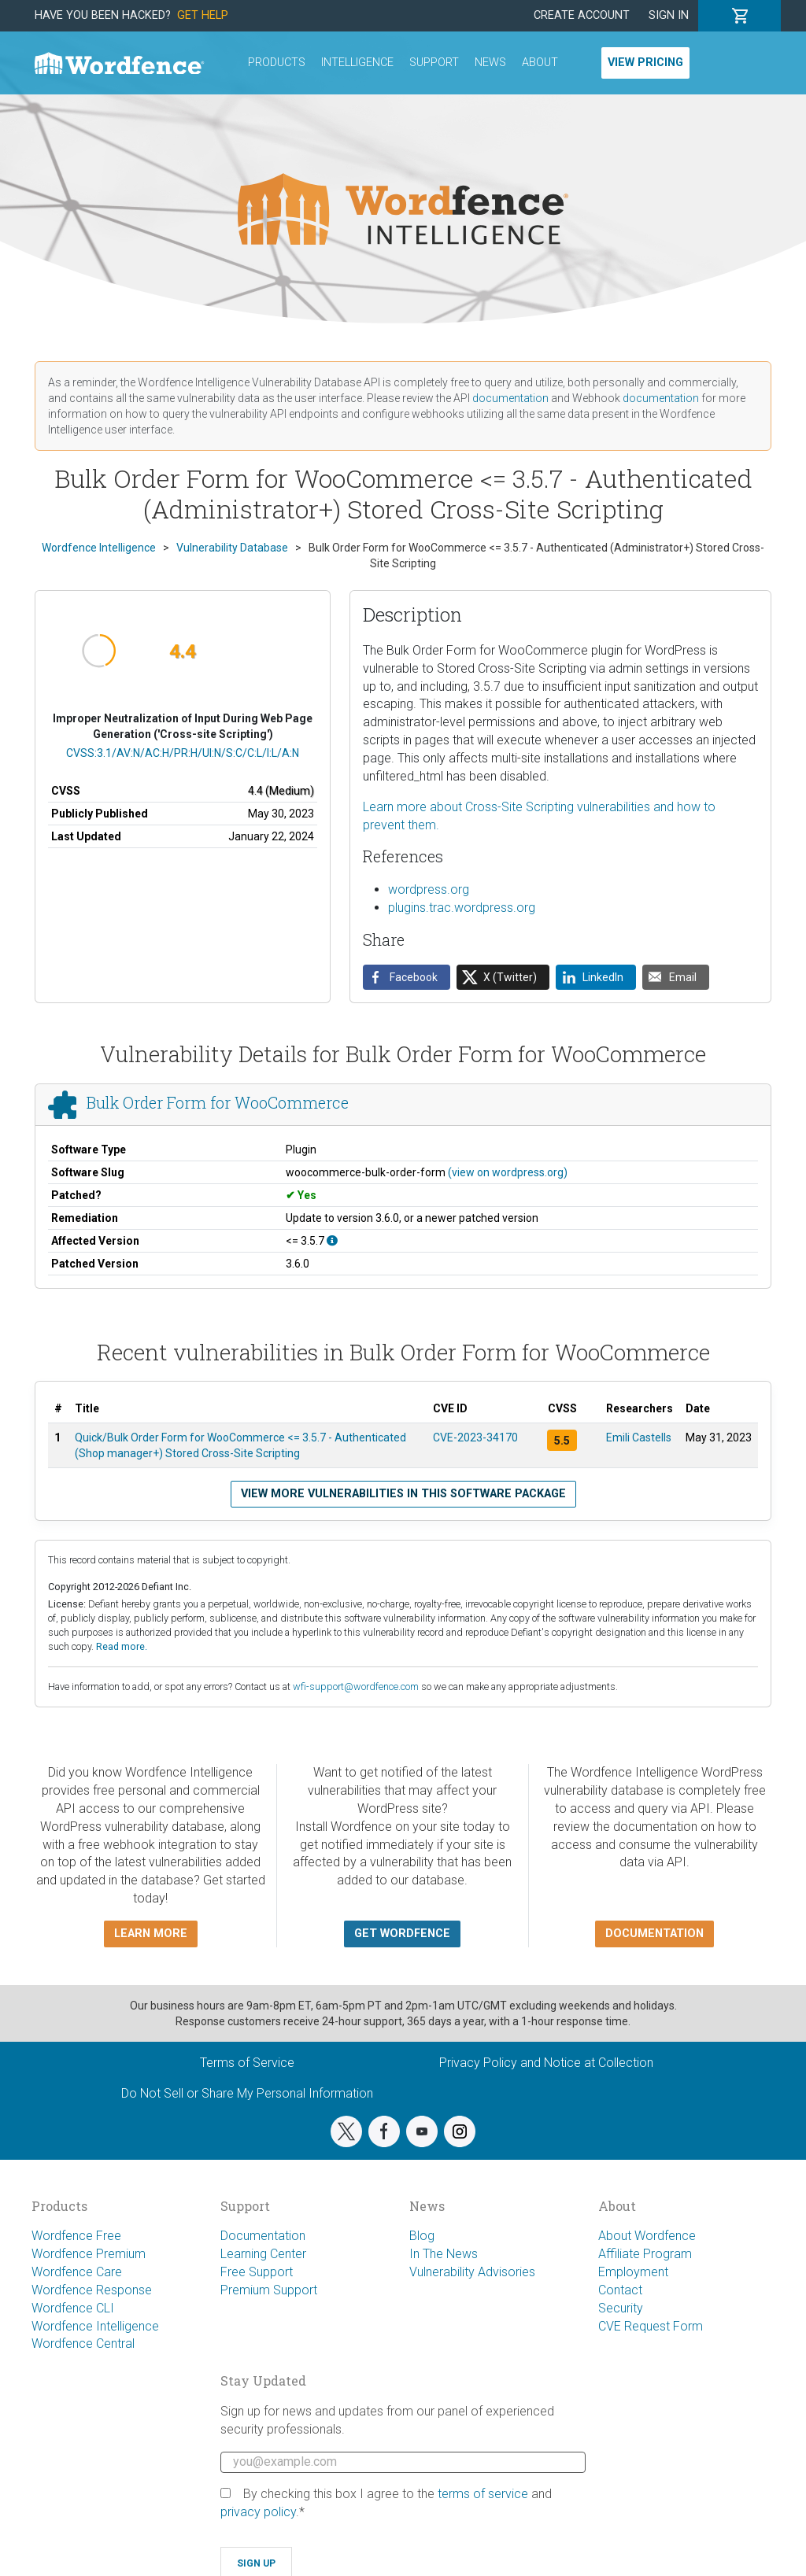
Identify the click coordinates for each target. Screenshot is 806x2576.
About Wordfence (647, 2235)
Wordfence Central (83, 2343)
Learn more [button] (150, 1933)
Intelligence (357, 62)
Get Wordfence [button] (402, 1933)
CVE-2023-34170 (475, 1437)
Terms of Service (247, 2062)
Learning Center (263, 2253)
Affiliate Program (645, 2253)
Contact (620, 2290)
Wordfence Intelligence (95, 2326)
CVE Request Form (650, 2326)
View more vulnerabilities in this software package (403, 1493)
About (540, 62)
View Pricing (645, 62)
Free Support (256, 2271)
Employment (633, 2271)
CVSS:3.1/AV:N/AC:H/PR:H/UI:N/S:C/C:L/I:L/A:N (182, 753)
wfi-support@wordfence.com (356, 1686)
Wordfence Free (76, 2235)
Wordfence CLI (72, 2308)
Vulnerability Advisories (472, 2271)
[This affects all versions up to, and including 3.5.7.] (332, 1240)
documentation (510, 398)
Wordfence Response (91, 2290)
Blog (421, 2235)
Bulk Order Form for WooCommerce (218, 1102)
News (490, 62)
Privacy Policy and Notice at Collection (546, 2062)
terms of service (483, 2493)
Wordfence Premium (88, 2253)
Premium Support (268, 2290)
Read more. (121, 1646)
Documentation (262, 2235)
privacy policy (258, 2511)
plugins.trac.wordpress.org (461, 907)
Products (276, 62)
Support (434, 62)
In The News (443, 2253)
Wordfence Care (76, 2271)
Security (620, 2308)
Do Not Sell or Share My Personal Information (247, 2093)
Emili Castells (638, 1437)
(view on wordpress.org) (508, 1172)
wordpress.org (428, 889)
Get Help (202, 15)
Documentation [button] (654, 1933)
